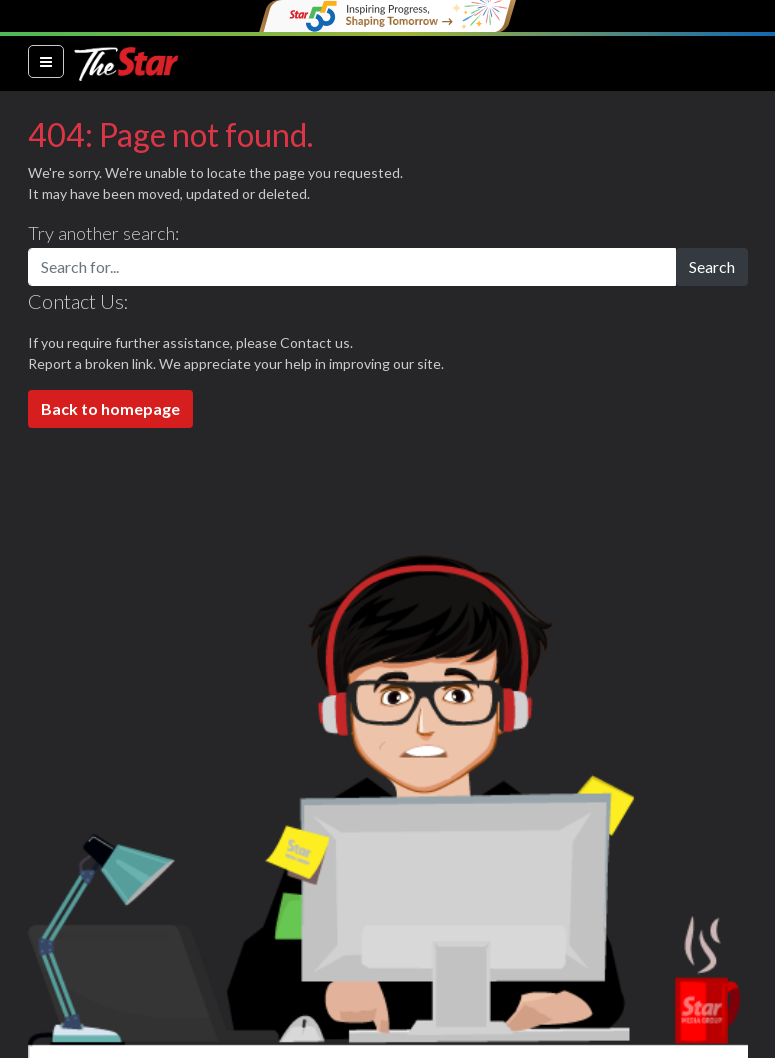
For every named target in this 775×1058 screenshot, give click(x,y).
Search (712, 266)
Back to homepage (110, 408)
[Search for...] (352, 267)
